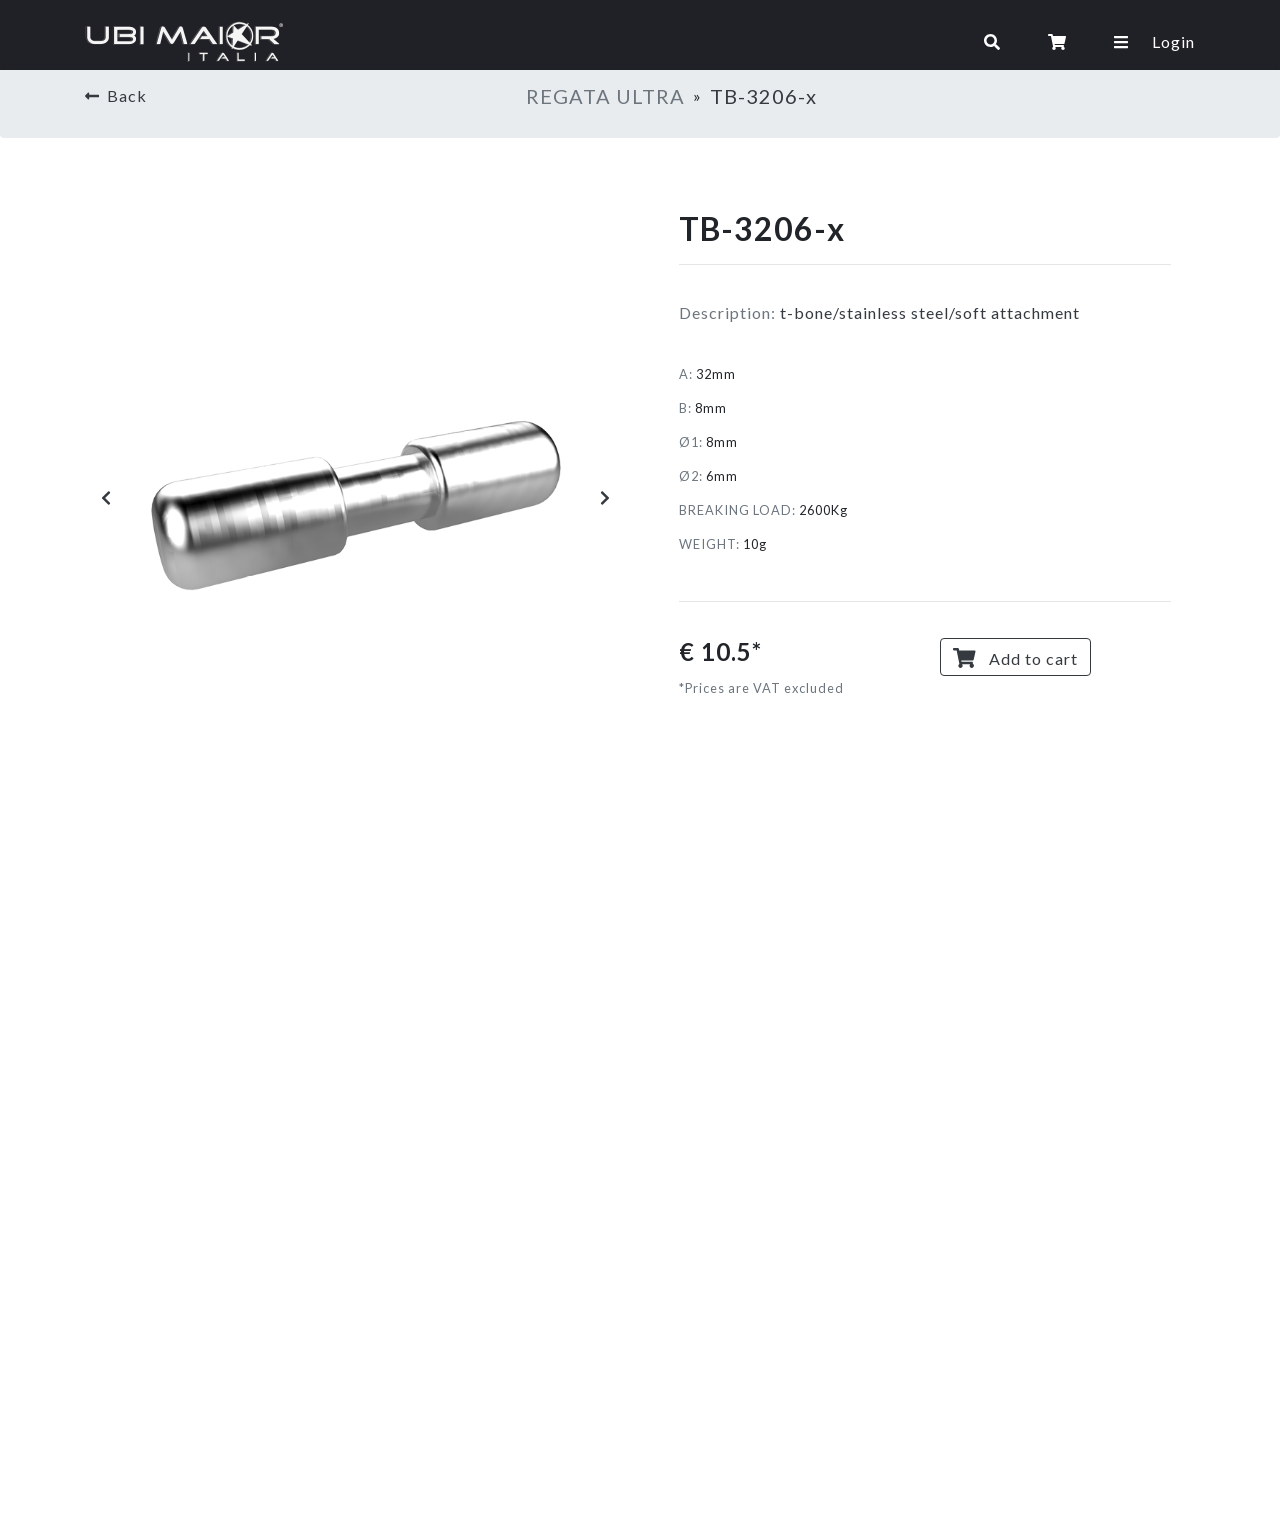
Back (116, 95)
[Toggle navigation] (631, 42)
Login (1173, 41)
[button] (105, 498)
